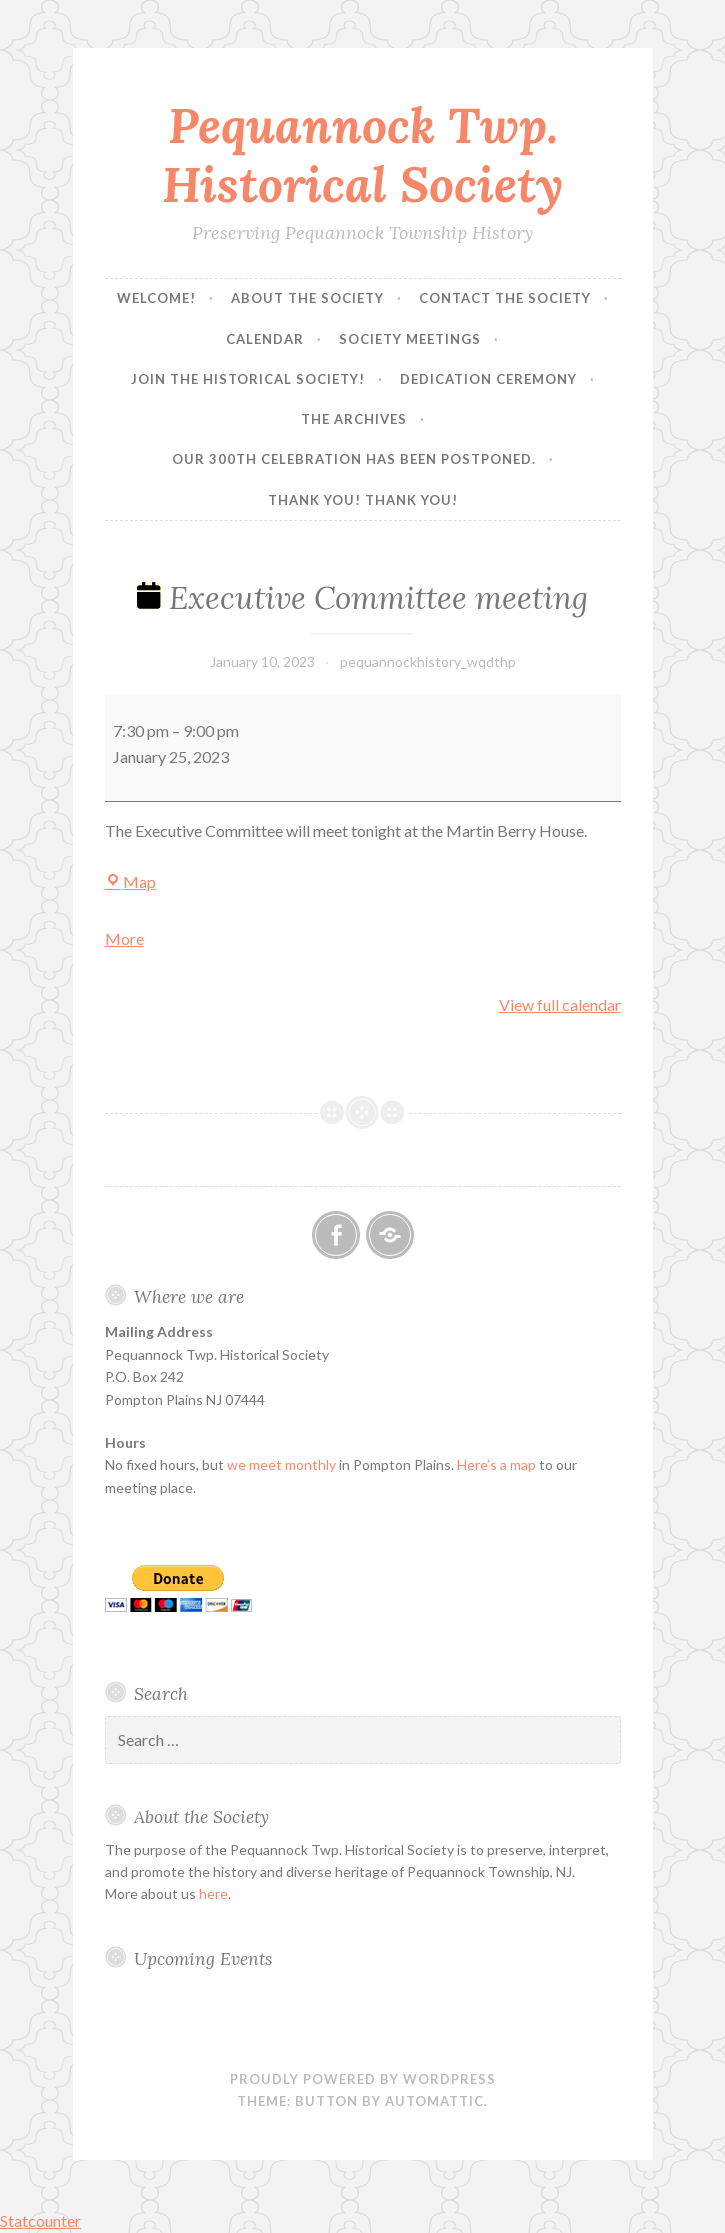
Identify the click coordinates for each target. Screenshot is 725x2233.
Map (130, 881)
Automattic (434, 2101)
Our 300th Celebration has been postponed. (354, 459)
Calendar (265, 339)
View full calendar (560, 1004)
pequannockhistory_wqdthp (428, 661)
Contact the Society (505, 298)
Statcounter (40, 2220)
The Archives (354, 419)
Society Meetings (410, 339)
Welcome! (156, 298)
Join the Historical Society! (248, 379)
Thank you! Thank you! (363, 500)
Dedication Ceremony (488, 379)
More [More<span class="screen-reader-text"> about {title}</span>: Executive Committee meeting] (124, 938)
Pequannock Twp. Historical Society (362, 154)
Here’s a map (496, 1464)
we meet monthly (281, 1464)
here (213, 1893)
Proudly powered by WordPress (363, 2079)
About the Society (307, 298)
